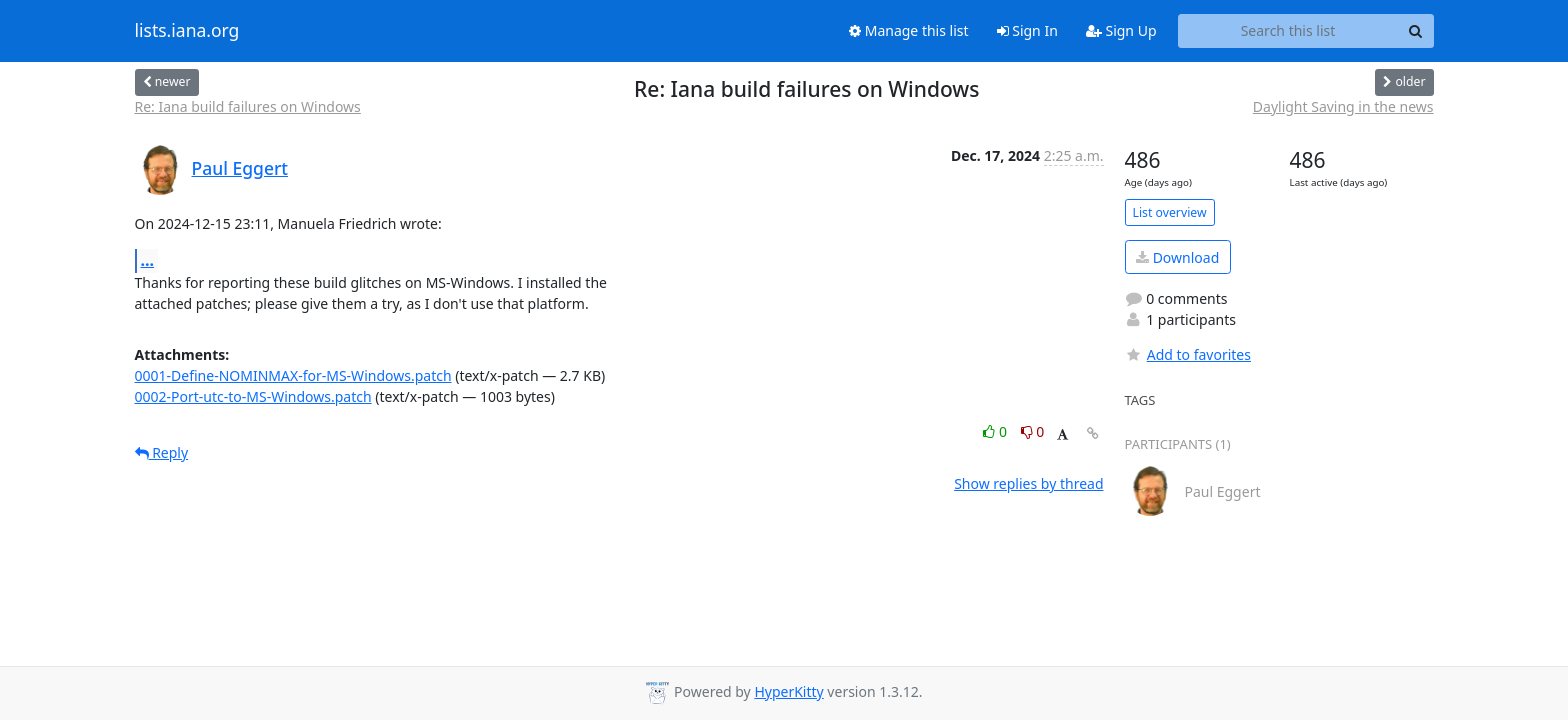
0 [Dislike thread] (1033, 431)
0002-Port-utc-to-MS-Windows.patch (253, 396)
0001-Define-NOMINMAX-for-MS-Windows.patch (293, 375)
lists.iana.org (187, 31)
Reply (162, 452)
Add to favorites (1188, 354)
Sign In (1027, 30)
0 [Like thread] (996, 431)
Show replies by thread (1028, 483)
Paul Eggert (240, 168)
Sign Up (1121, 30)
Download (1177, 257)
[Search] (1416, 31)
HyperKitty (788, 691)
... (148, 260)
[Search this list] (1288, 31)
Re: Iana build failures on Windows (248, 106)
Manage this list (909, 30)
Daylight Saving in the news (1343, 106)
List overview (1170, 212)
